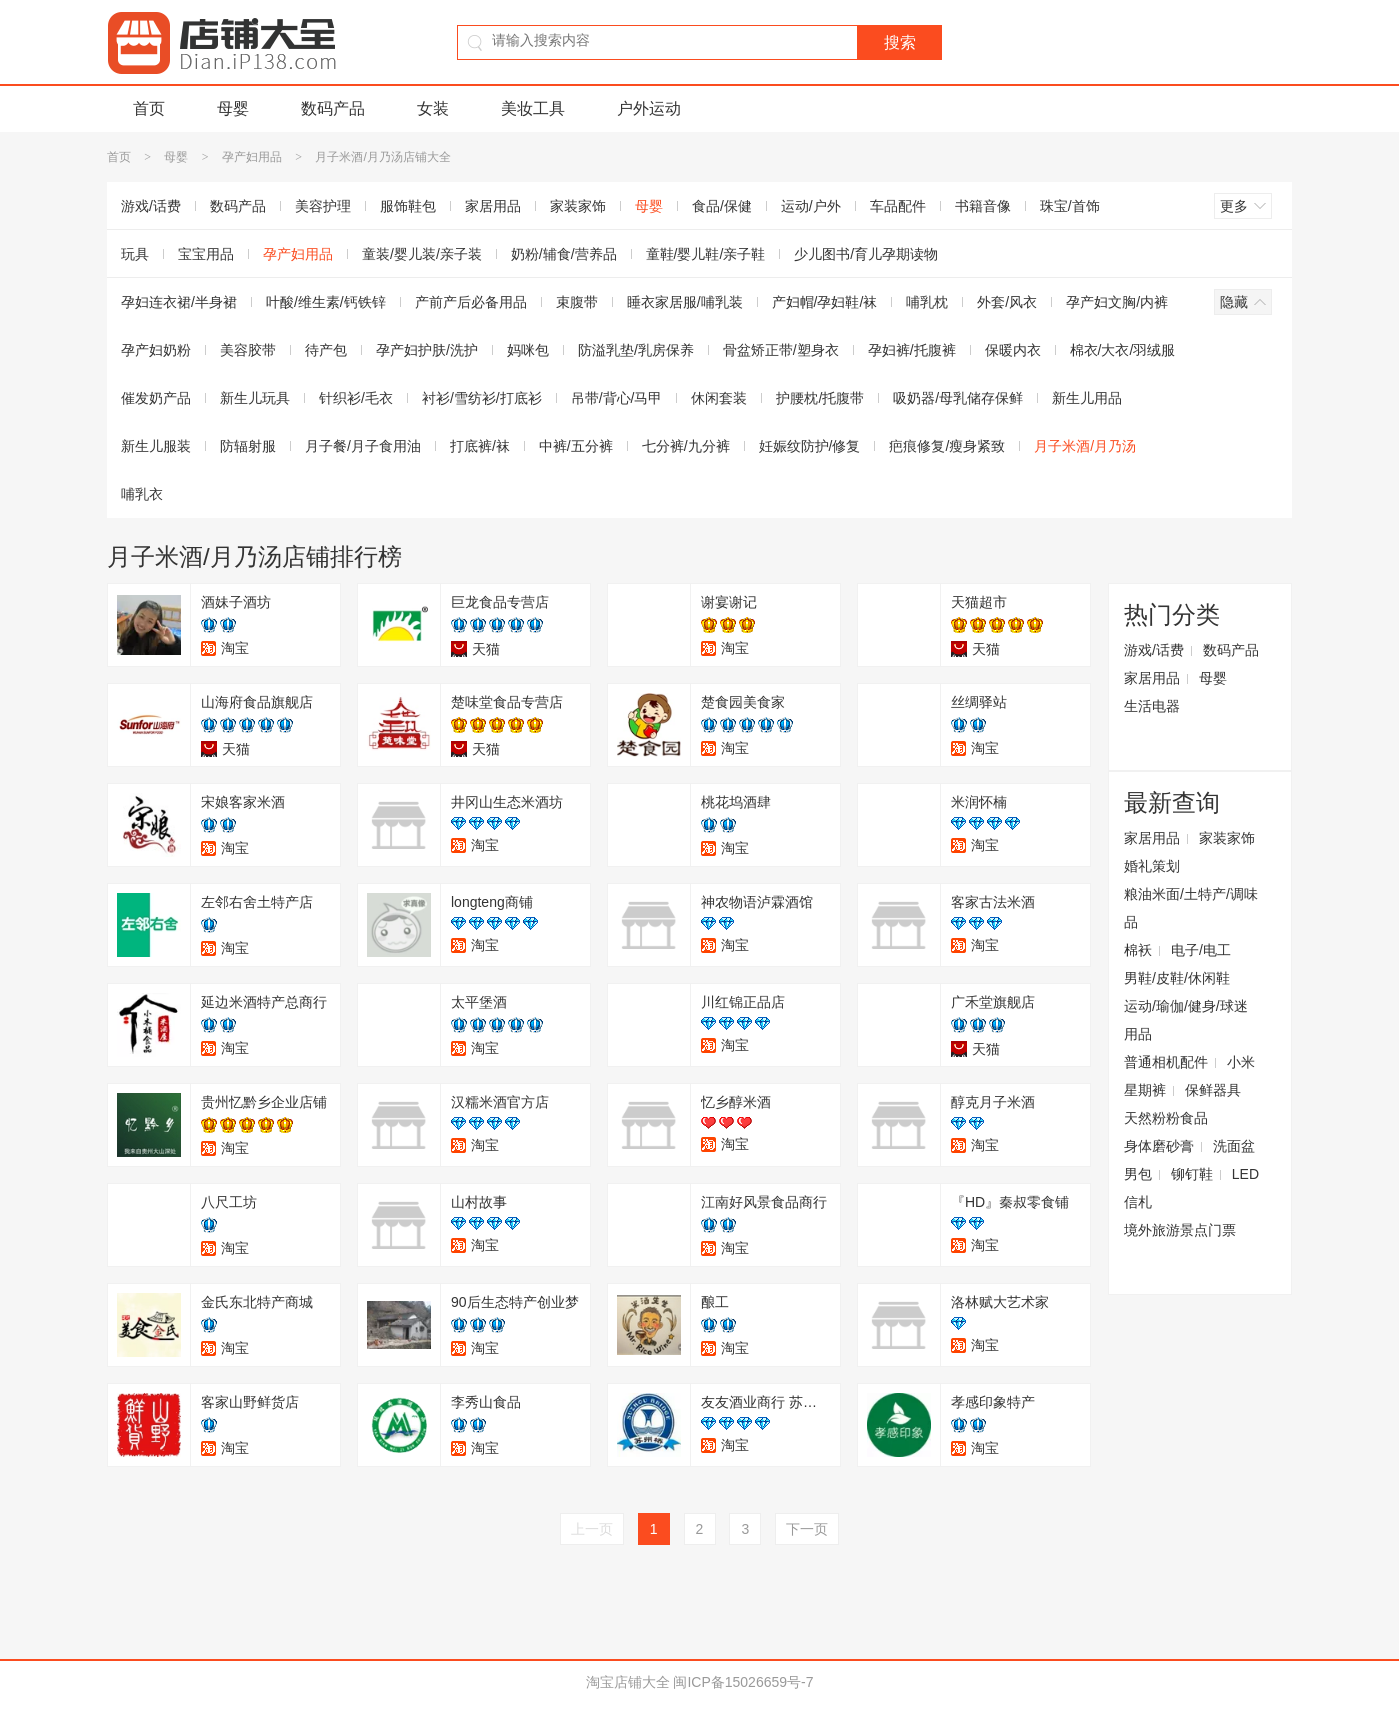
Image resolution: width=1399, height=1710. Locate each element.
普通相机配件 (1166, 1062)
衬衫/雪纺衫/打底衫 (482, 398)
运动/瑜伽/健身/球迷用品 (1186, 1020)
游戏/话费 (151, 206)
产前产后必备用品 (471, 302)
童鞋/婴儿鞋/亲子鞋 (706, 254)
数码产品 (333, 108)
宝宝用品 (206, 254)
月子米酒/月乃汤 (1085, 446)
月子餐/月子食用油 (363, 446)
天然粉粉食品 (1166, 1118)
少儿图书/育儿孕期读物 (866, 254)
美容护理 (323, 206)
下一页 (807, 1529)
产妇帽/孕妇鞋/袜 (825, 302)
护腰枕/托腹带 (820, 398)
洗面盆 (1234, 1146)
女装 (433, 108)
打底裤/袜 (480, 446)
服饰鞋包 (408, 206)
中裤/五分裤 (576, 446)
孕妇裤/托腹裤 (912, 350)
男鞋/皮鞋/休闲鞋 (1177, 978)
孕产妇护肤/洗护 (427, 350)
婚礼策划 (1152, 866)
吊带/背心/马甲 (617, 398)
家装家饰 (578, 206)
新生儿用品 (1087, 398)
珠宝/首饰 (1070, 206)
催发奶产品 (156, 398)
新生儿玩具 (255, 398)
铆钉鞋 (1192, 1174)
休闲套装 (719, 398)
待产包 (326, 350)
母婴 (233, 108)
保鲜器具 (1213, 1090)
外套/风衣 (1007, 302)
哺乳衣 (142, 494)
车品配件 (898, 206)
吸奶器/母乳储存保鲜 (958, 398)
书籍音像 (983, 206)
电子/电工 (1201, 950)
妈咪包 (528, 350)
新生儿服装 (156, 446)
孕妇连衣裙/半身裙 (179, 302)
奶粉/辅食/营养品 (564, 254)
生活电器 (1152, 706)
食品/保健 (722, 206)
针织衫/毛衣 (356, 398)
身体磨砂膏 (1159, 1146)
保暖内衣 (1013, 350)
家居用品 (493, 206)
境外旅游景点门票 (1180, 1230)
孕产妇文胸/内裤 (1117, 302)
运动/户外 (811, 206)
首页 (149, 108)
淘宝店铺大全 (628, 1682)
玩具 (135, 254)
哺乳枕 (927, 302)
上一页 (592, 1529)
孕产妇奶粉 (156, 350)
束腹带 (577, 302)
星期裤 (1145, 1090)
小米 (1241, 1062)
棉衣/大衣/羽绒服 (1123, 350)
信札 (1138, 1202)
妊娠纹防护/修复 (810, 446)
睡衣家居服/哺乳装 (685, 302)
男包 (1138, 1174)
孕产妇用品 (252, 157)
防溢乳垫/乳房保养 (636, 350)
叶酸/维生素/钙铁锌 (326, 302)
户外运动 (649, 108)
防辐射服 (248, 446)
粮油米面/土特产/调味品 (1191, 908)
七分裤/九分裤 (686, 446)
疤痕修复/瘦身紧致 (947, 446)
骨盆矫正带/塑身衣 (781, 350)
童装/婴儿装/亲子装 (422, 254)
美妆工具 (533, 108)
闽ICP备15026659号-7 (743, 1682)
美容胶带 (248, 350)
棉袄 (1138, 950)
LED (1245, 1174)
